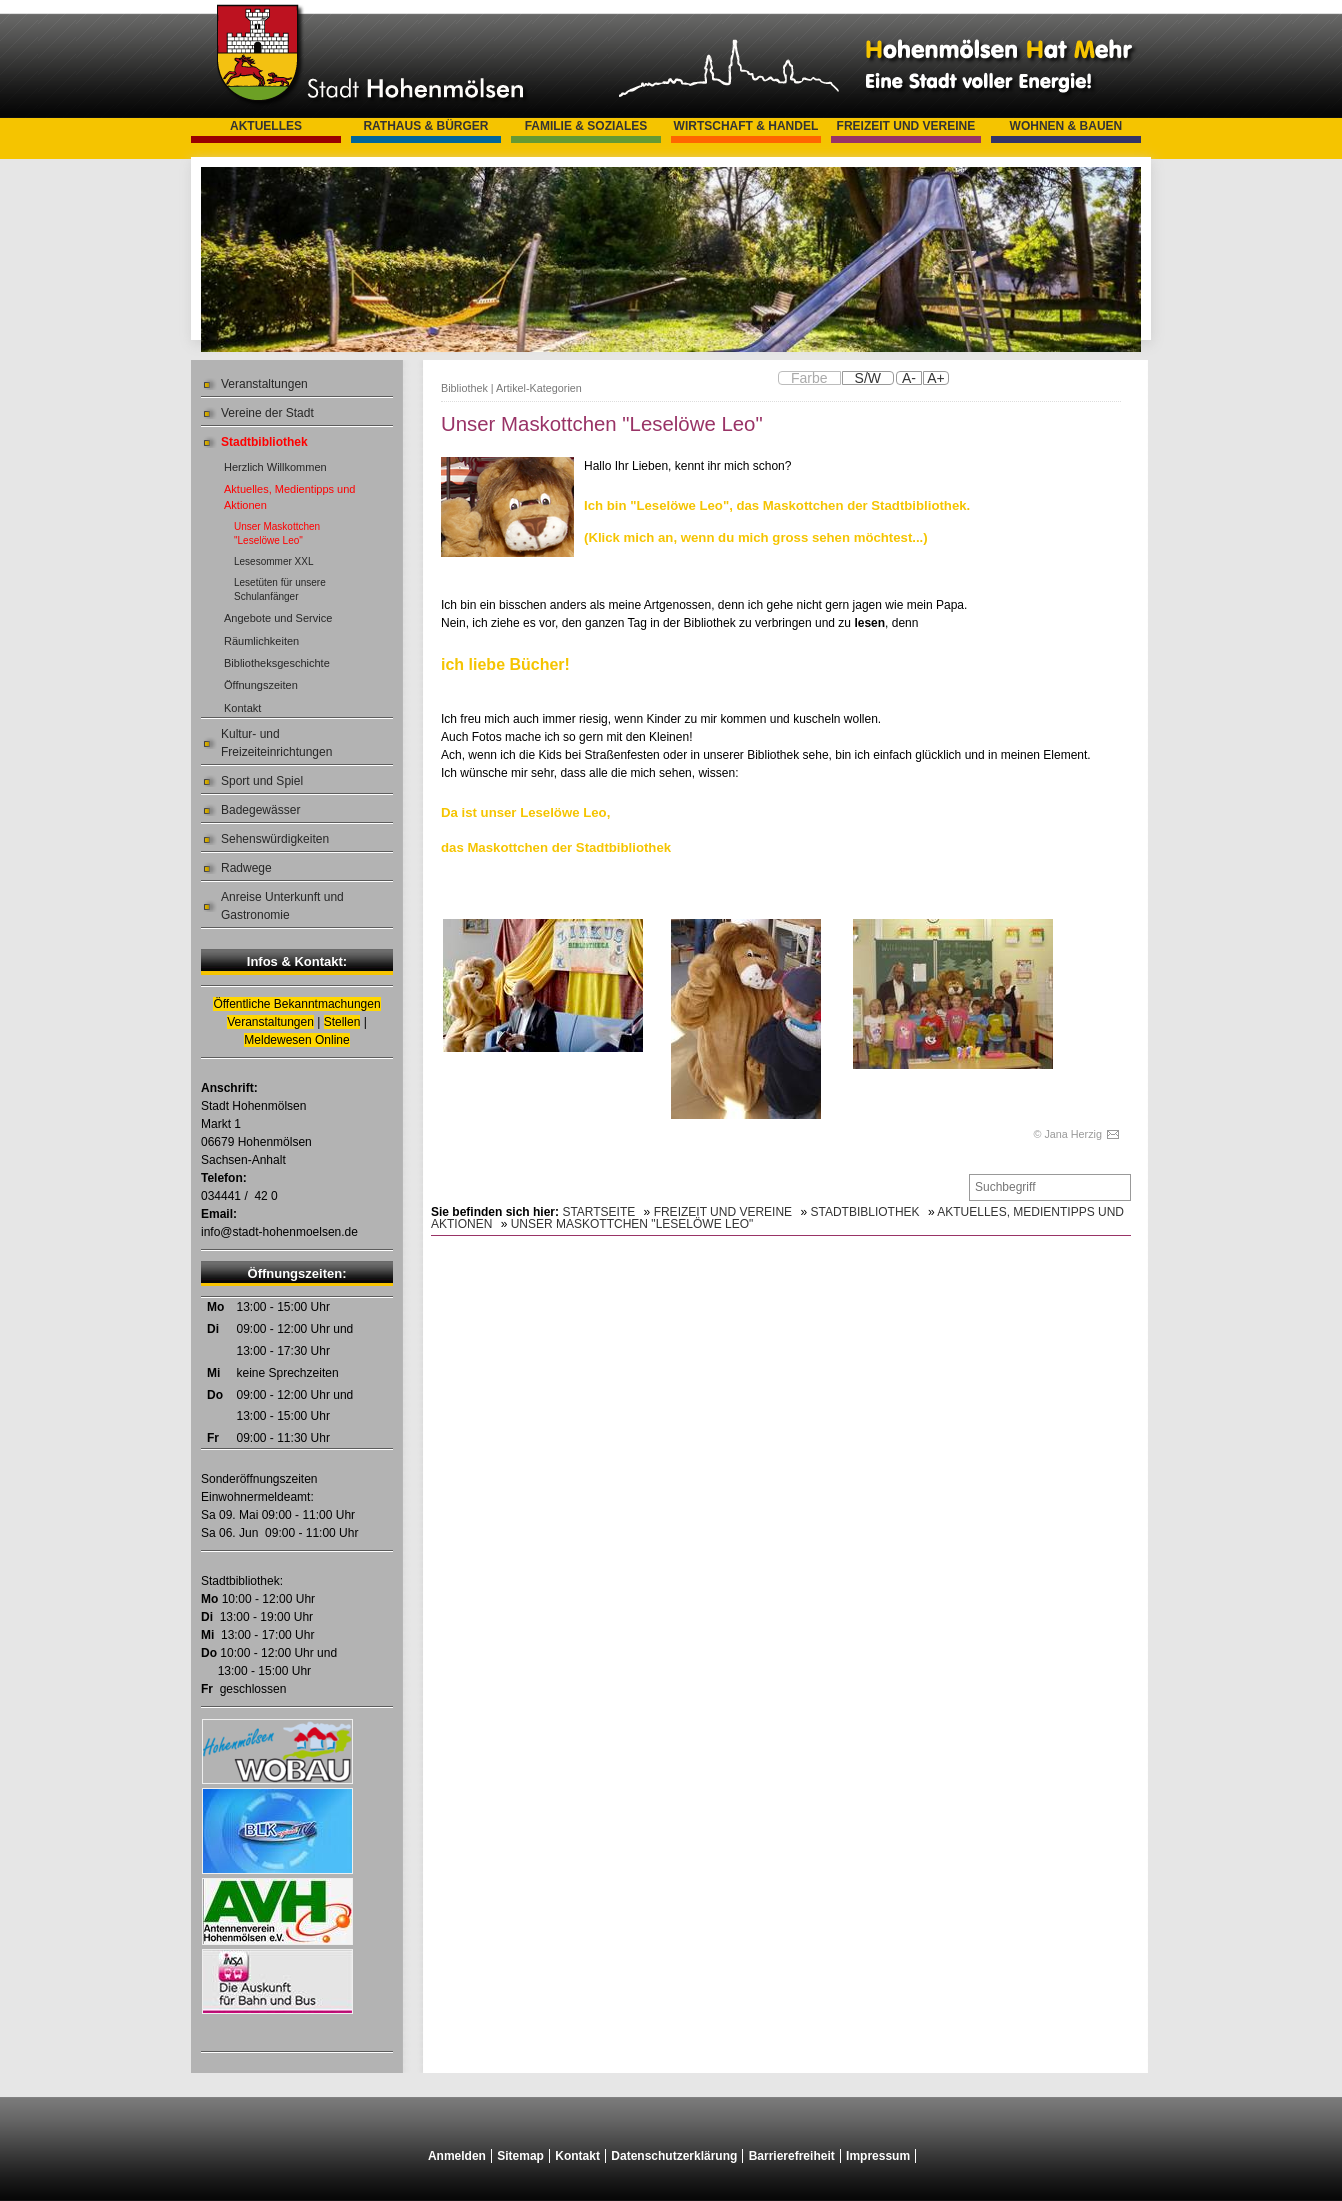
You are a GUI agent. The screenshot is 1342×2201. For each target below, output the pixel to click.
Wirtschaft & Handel (746, 126)
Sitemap (520, 2156)
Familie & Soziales (586, 126)
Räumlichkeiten (261, 641)
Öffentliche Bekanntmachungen (296, 1004)
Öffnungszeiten (261, 685)
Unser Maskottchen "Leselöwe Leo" (277, 533)
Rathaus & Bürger (425, 126)
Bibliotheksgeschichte (277, 663)
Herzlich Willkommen (275, 467)
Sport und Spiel (262, 781)
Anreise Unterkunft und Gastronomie (282, 906)
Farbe (809, 378)
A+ (936, 378)
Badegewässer (260, 810)
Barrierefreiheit (792, 2156)
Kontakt (242, 708)
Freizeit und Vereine (906, 126)
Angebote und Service (278, 618)
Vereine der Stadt (267, 413)
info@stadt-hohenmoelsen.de (279, 1232)
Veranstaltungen (264, 384)
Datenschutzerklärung (674, 2156)
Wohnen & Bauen (1066, 126)
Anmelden (457, 2156)
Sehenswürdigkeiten (275, 839)
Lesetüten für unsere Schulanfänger (280, 589)
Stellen (342, 1022)
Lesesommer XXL (273, 561)
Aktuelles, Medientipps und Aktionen (289, 496)
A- (909, 378)
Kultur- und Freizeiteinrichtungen (276, 743)
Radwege (246, 868)
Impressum (878, 2156)
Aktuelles (266, 126)
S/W (868, 378)
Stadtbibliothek (264, 442)
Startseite (598, 1212)
